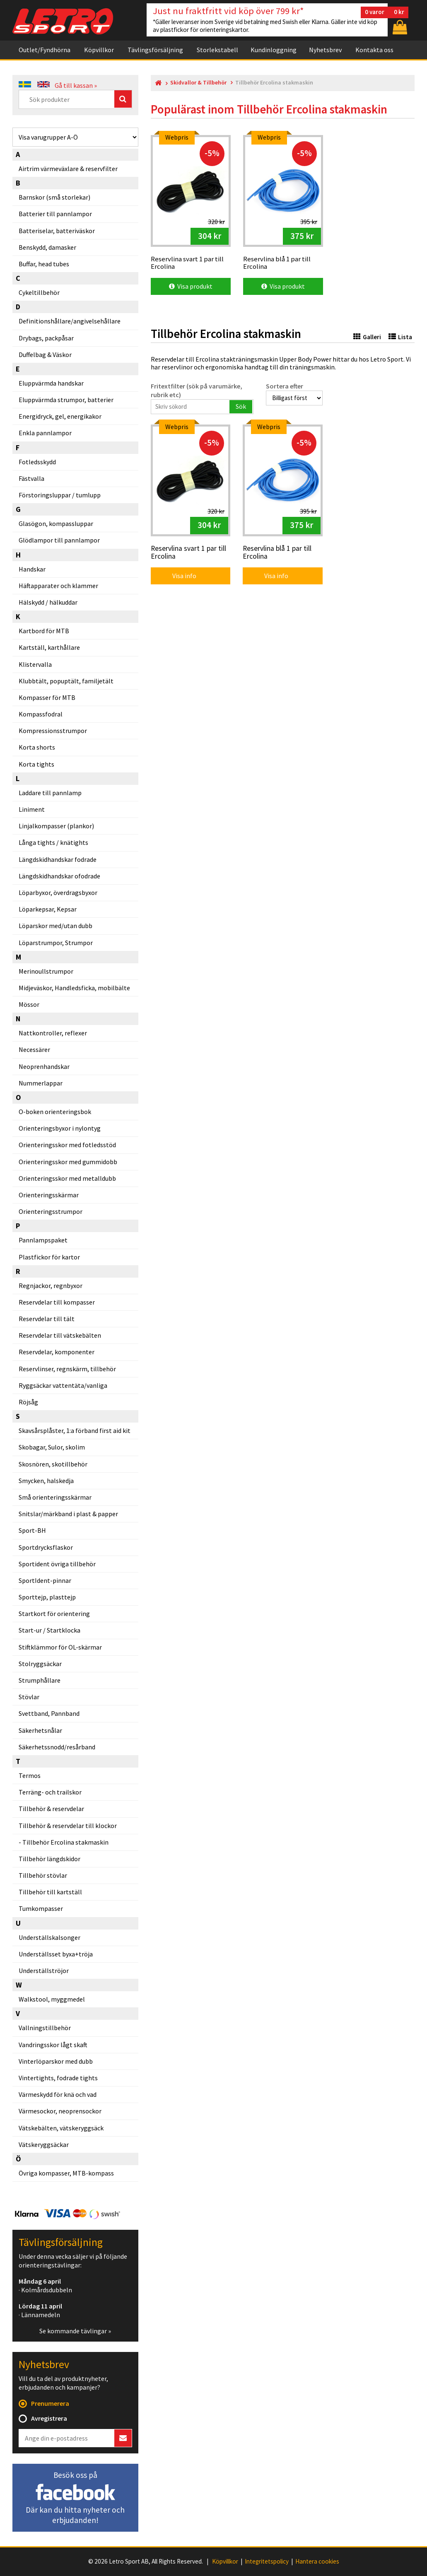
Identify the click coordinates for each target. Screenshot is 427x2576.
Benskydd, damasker (47, 247)
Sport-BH (32, 1530)
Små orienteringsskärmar (55, 1497)
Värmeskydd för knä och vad (57, 2094)
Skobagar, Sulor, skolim (52, 1447)
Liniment (32, 809)
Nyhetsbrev (325, 50)
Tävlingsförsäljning (155, 50)
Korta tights (36, 764)
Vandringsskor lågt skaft (53, 2045)
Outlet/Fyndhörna (44, 50)
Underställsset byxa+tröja (56, 1954)
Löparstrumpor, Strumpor (56, 942)
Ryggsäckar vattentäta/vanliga (63, 1385)
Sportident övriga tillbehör (57, 1564)
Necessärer (34, 1049)
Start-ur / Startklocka (49, 1630)
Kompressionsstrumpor (53, 730)
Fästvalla (31, 478)
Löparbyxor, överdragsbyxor (58, 892)
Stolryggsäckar (40, 1663)
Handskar (32, 569)
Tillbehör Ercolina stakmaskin (65, 1842)
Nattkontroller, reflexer (53, 1033)
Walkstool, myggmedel (52, 1999)
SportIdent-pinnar (45, 1580)
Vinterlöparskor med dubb (56, 2061)
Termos (30, 1775)
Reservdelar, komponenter (56, 1352)
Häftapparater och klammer (58, 585)
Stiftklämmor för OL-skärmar (60, 1647)
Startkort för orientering (54, 1613)
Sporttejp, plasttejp (47, 1597)
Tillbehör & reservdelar (51, 1808)
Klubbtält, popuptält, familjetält (66, 681)
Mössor (29, 1004)
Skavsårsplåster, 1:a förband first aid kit (74, 1430)
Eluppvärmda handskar (51, 383)
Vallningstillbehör (45, 2028)
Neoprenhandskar (44, 1066)
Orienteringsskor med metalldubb (67, 1178)
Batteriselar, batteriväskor (57, 231)
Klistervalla (35, 664)
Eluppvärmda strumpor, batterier (66, 400)
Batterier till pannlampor (55, 214)
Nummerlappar (41, 1083)
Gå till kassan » (76, 85)
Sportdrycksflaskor (46, 1547)
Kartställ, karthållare (49, 647)
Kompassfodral (41, 714)
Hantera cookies (317, 2561)
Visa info (178, 576)
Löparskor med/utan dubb (55, 925)
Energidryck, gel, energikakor (60, 416)
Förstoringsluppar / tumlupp (60, 495)
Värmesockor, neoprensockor (60, 2111)
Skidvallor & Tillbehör (198, 82)
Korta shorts (37, 747)
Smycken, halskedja (46, 1480)
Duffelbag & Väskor (45, 354)
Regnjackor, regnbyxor (50, 1285)
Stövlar (29, 1697)
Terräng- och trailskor (50, 1792)
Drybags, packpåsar (46, 338)
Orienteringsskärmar (49, 1195)
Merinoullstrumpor (46, 971)
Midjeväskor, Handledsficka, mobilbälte (74, 988)
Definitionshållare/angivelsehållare (70, 321)
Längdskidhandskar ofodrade (59, 876)
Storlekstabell (217, 50)
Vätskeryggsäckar (44, 2144)
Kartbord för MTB (44, 631)
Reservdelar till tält (47, 1319)
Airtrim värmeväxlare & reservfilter (68, 168)
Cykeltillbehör (39, 292)
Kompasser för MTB (47, 697)
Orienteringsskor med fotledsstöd (67, 1145)
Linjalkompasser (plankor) (56, 826)
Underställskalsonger (49, 1937)
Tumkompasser (41, 1908)
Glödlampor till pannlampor (59, 540)
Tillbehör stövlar (43, 1875)
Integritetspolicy (267, 2561)
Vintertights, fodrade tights (58, 2078)
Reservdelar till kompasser (57, 1302)
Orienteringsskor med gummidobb (68, 1162)
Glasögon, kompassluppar (56, 523)
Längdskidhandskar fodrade (57, 859)
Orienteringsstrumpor (50, 1211)
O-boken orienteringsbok (55, 1111)
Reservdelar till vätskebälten (60, 1335)
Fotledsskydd (37, 462)
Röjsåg (28, 1402)
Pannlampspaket (43, 1240)
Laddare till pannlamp (50, 793)
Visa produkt (190, 286)
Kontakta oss (374, 50)
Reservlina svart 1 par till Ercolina (188, 553)
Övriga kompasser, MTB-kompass (66, 2173)
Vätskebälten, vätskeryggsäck (61, 2128)
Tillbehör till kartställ (50, 1892)
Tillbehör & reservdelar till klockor (68, 1825)
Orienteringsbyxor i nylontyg (60, 1128)
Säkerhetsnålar (40, 1730)
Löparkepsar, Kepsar (48, 909)
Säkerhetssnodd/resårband (57, 1747)
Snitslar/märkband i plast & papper (68, 1514)
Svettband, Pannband (49, 1713)
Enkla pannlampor (45, 433)
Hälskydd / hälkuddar (48, 602)
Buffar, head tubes (44, 264)
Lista (400, 337)
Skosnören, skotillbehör (53, 1464)
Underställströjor (44, 1970)
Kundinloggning (274, 50)
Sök (241, 406)
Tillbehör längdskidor (49, 1859)
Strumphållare (39, 1680)
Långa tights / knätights (53, 842)
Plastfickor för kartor (49, 1257)
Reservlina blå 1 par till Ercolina (277, 553)
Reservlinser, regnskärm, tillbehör (67, 1369)
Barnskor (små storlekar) (54, 197)
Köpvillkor (99, 50)
